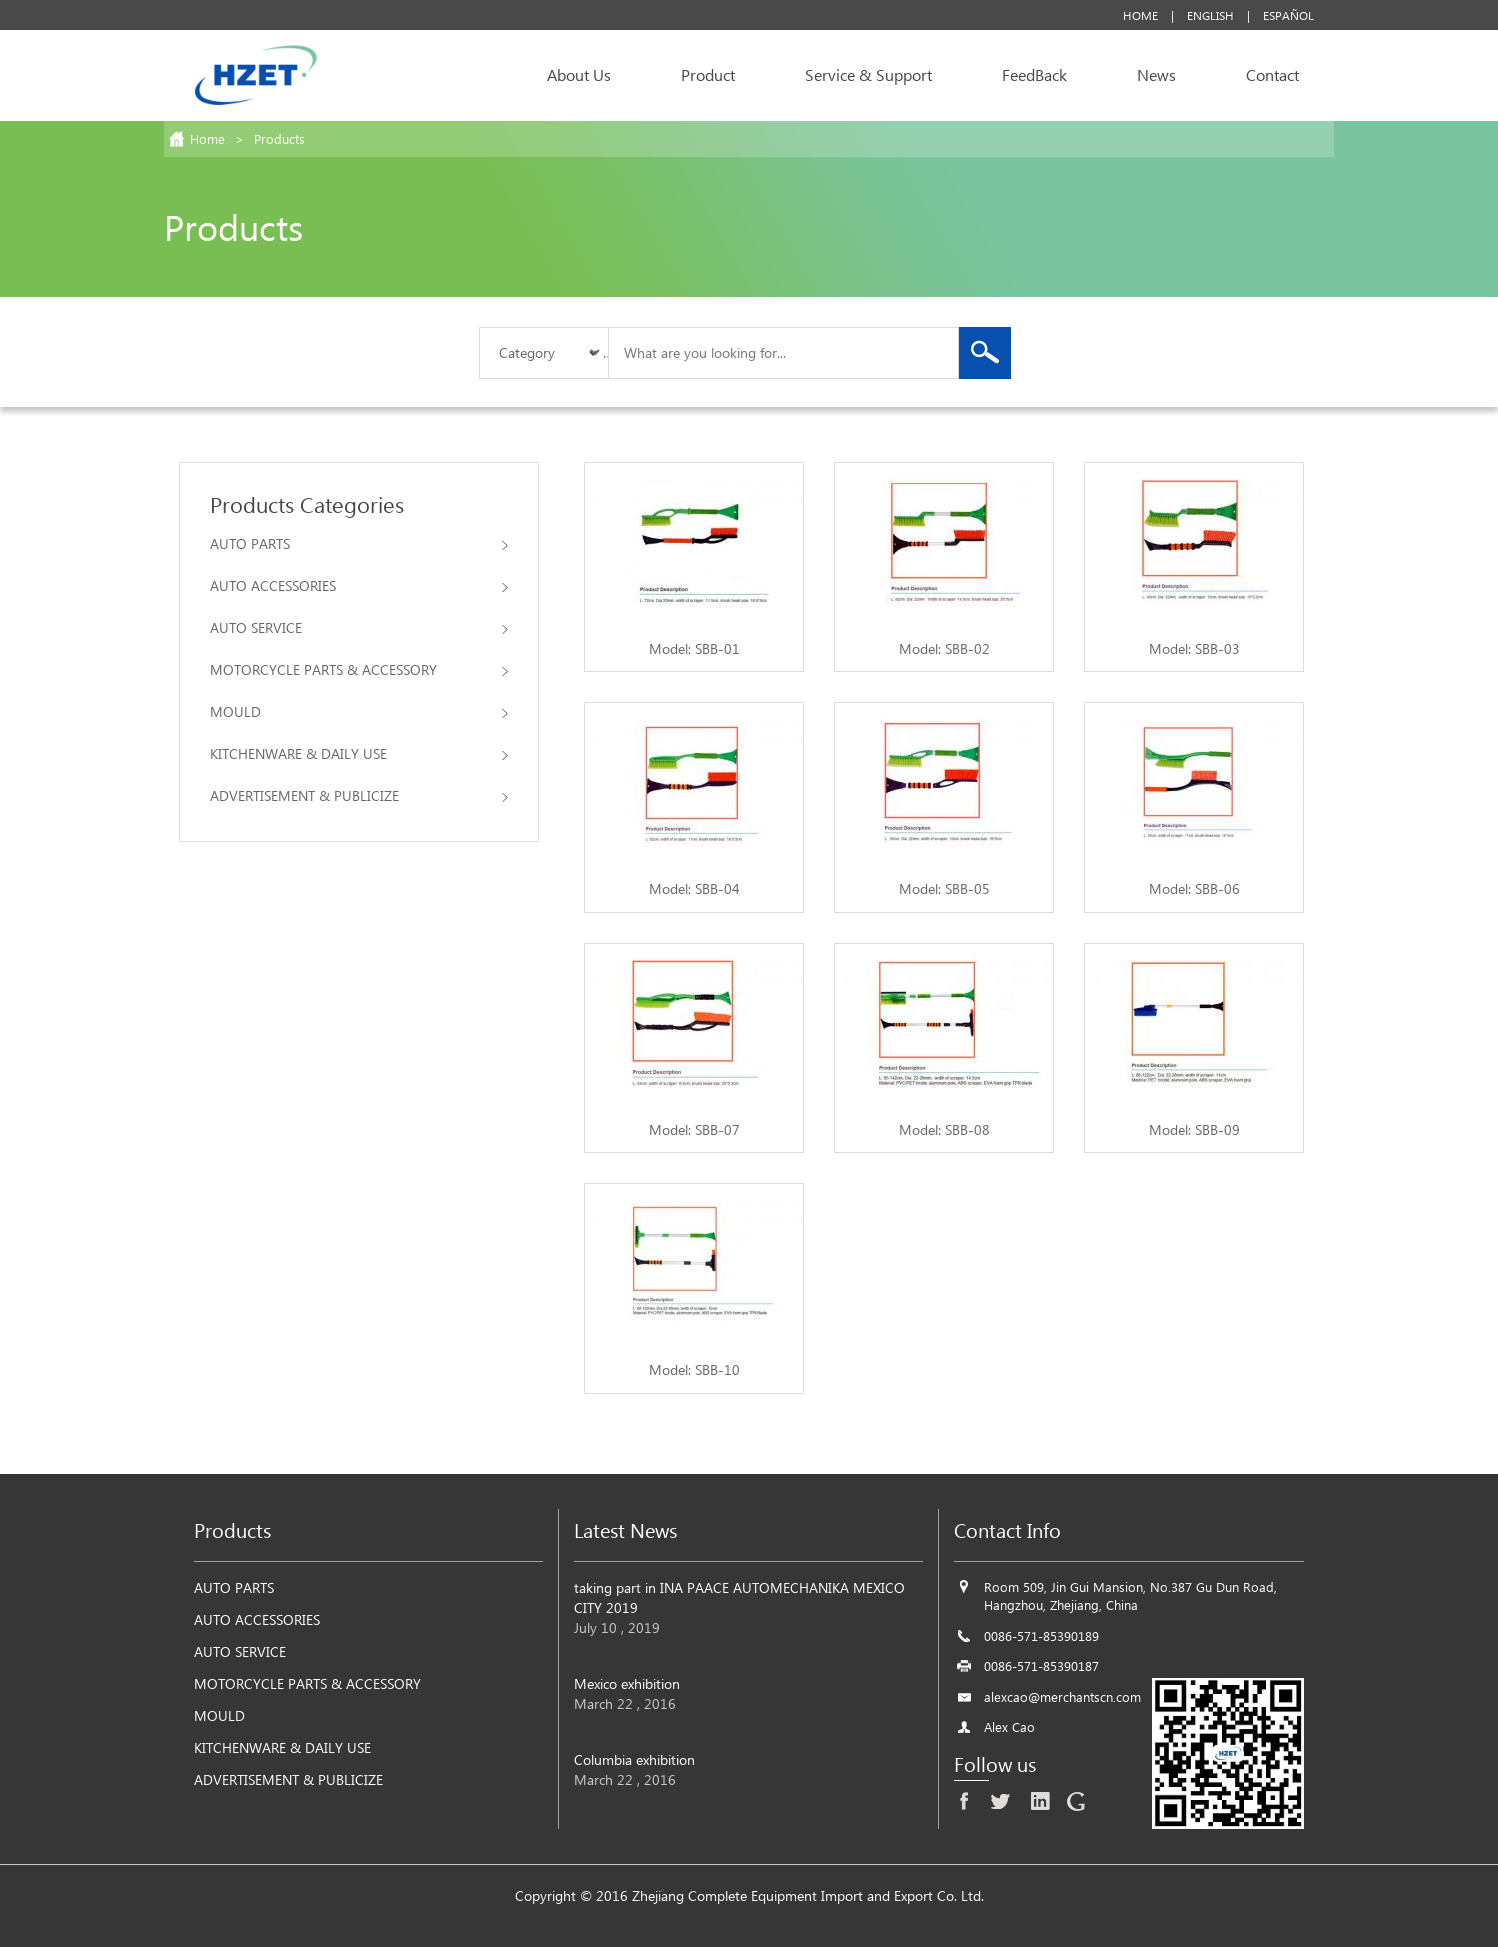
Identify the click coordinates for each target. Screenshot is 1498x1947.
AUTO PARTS (359, 543)
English (1210, 15)
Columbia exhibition (634, 1759)
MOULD (359, 711)
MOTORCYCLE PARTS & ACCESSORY (359, 669)
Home (1140, 15)
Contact (1272, 74)
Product (708, 74)
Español (1288, 15)
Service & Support (868, 74)
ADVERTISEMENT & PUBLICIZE (359, 795)
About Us (579, 74)
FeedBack (1034, 74)
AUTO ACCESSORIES (359, 585)
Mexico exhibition (627, 1683)
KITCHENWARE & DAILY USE (359, 753)
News (1156, 74)
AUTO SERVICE (359, 627)
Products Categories (307, 504)
